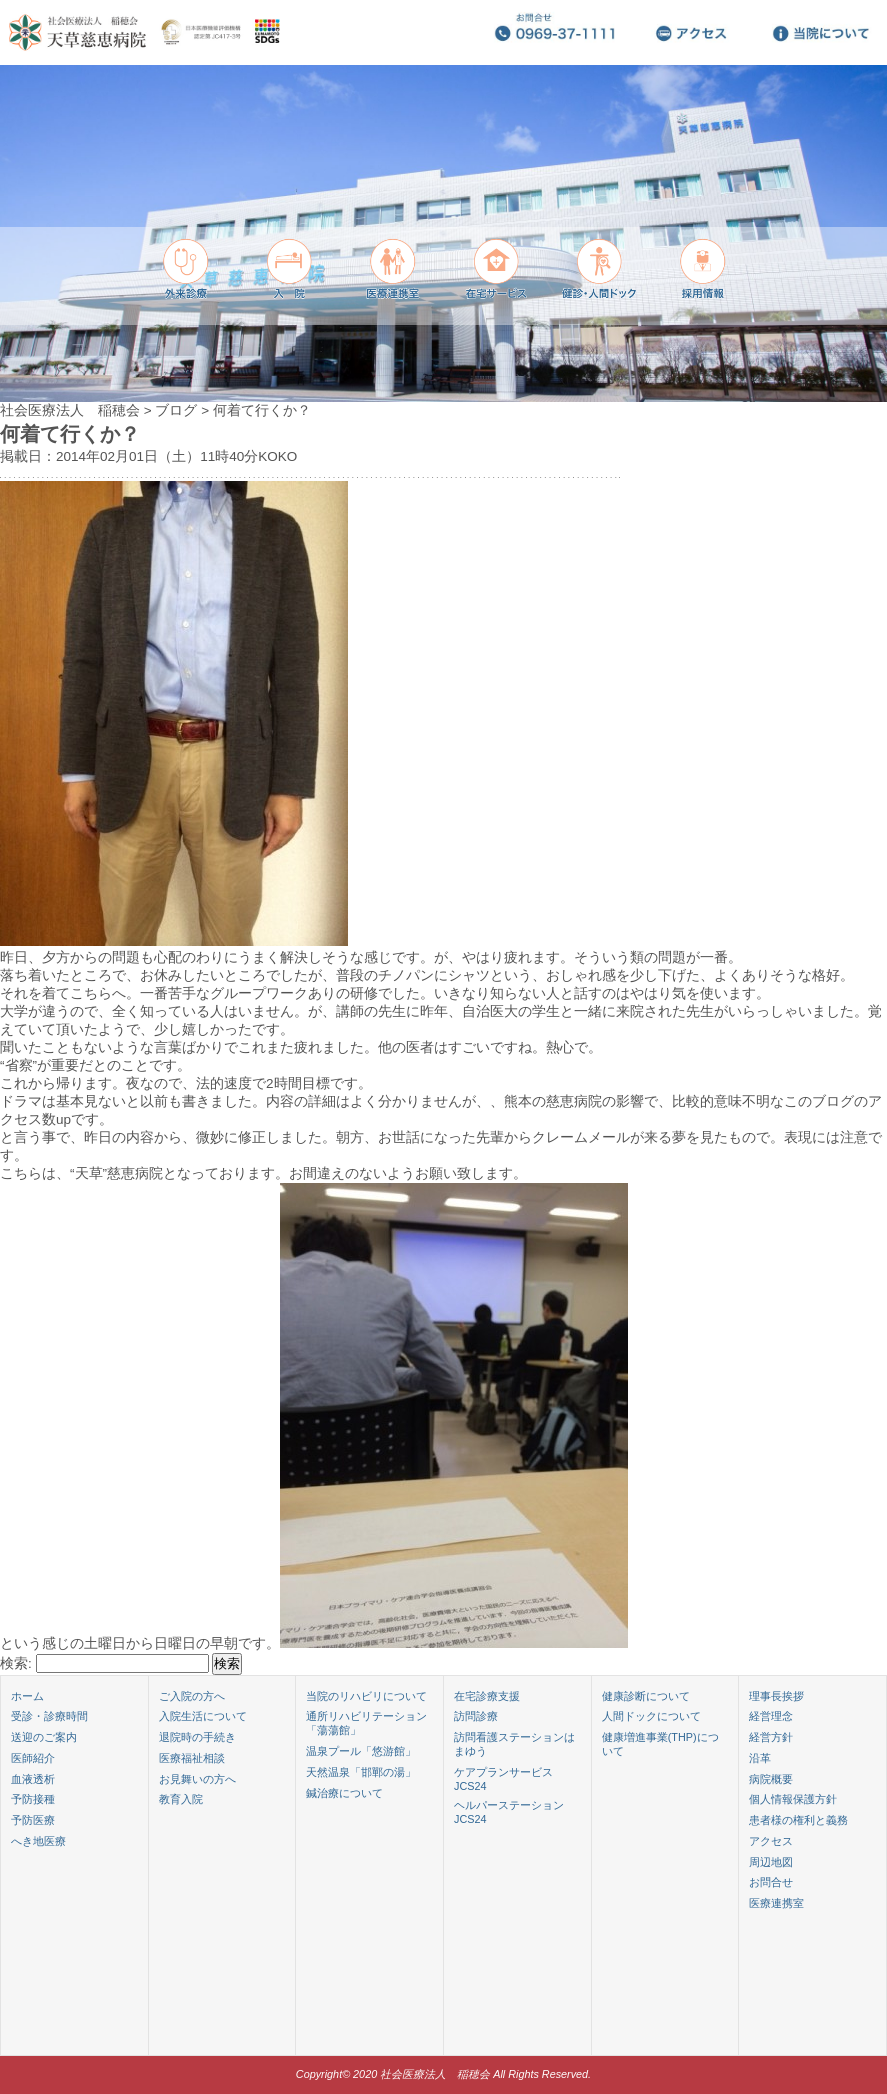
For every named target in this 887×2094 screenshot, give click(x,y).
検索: (16, 1663)
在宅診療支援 (487, 1696)
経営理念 (771, 1716)
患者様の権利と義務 (798, 1820)
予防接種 (33, 1799)
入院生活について (203, 1716)
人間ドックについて (651, 1716)
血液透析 (33, 1779)
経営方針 (771, 1737)
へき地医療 (38, 1841)
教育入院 (181, 1799)
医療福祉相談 (192, 1758)
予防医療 (33, 1820)
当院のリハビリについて (366, 1696)
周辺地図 (771, 1862)
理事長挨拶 (776, 1696)
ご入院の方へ (192, 1696)
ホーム (27, 1696)
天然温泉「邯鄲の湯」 (361, 1772)
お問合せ (771, 1882)
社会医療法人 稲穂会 (70, 410)
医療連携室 (776, 1903)
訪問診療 (476, 1716)
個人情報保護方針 (793, 1799)
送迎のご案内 (44, 1737)
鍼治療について (344, 1793)
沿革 (760, 1758)
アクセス (771, 1841)
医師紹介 (33, 1758)
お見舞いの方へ (197, 1779)
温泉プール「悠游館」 (361, 1751)
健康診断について (646, 1696)
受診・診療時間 (49, 1716)
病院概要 (771, 1779)
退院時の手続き (197, 1737)
